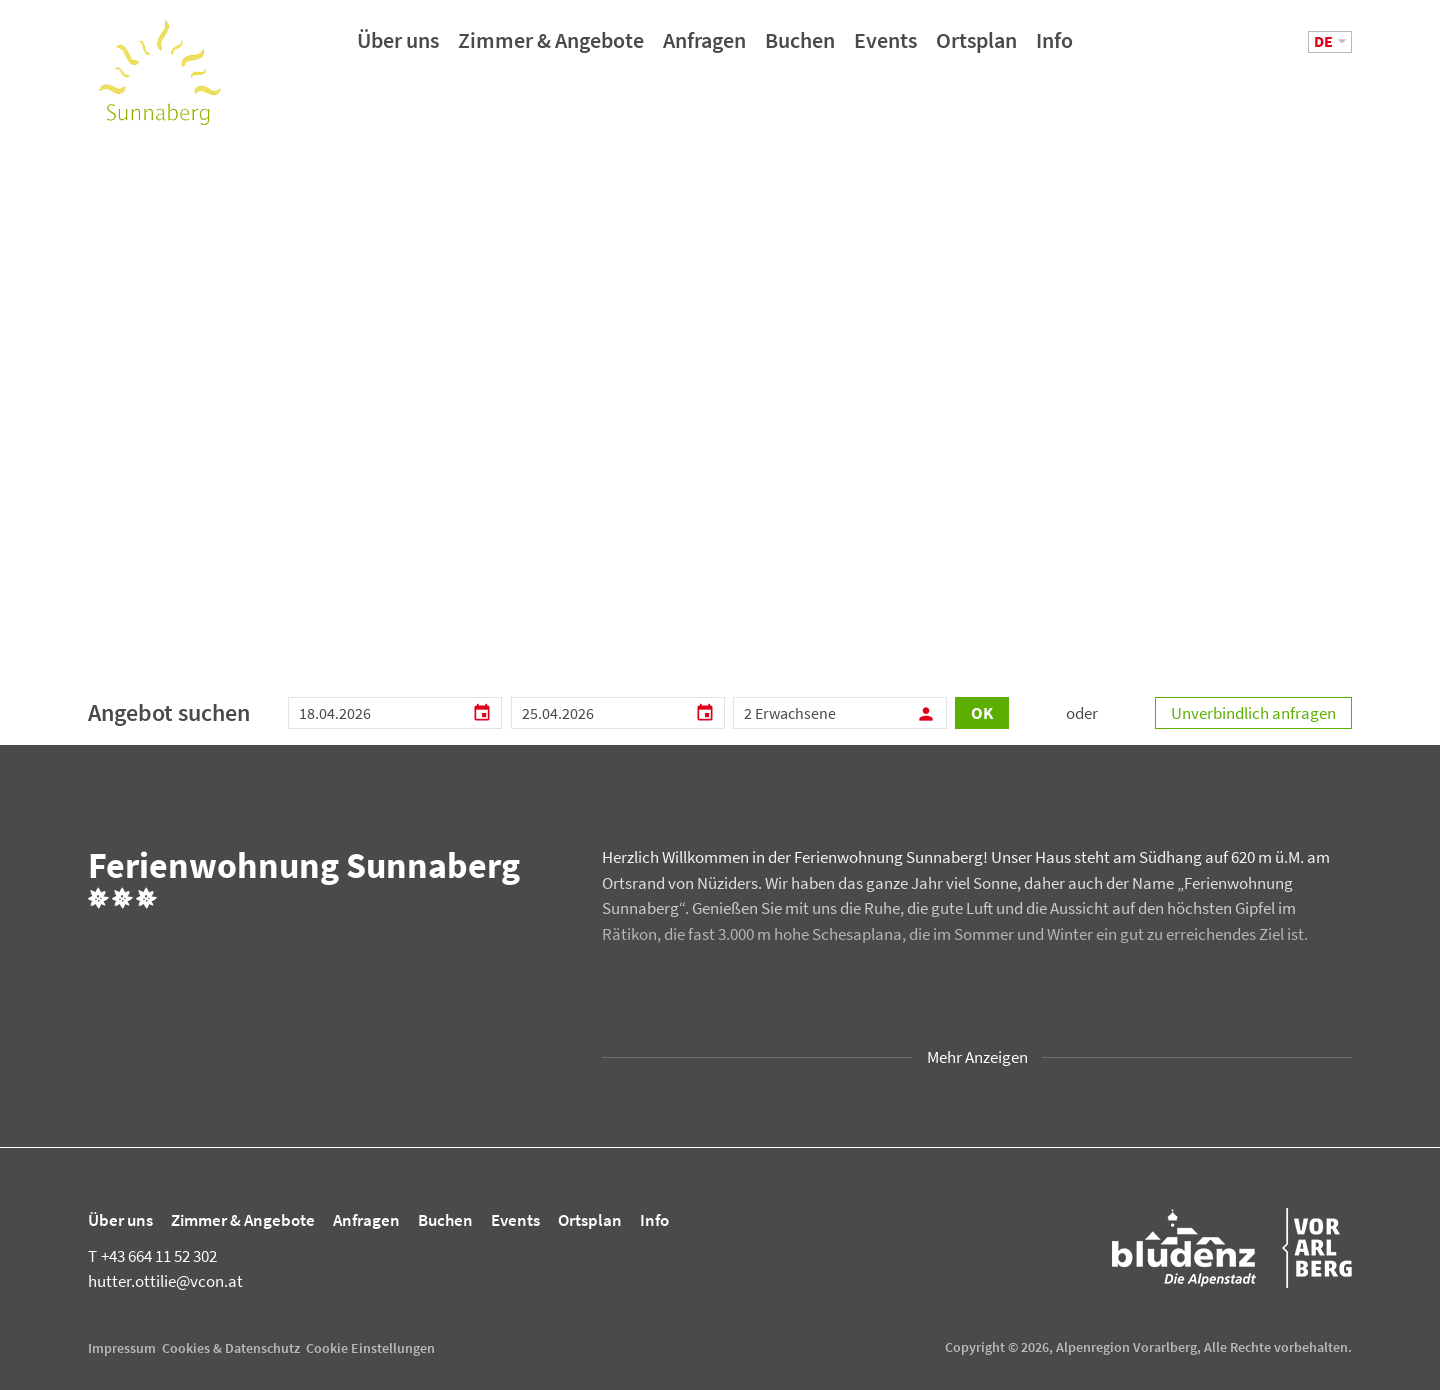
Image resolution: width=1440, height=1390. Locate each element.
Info (1054, 47)
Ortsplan (976, 47)
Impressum (122, 1348)
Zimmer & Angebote (551, 47)
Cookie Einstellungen (370, 1348)
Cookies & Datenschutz (231, 1348)
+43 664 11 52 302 (152, 1256)
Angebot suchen (169, 712)
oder (1082, 713)
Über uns (398, 47)
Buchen (800, 47)
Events (885, 47)
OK (982, 713)
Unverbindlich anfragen (1253, 713)
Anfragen (704, 47)
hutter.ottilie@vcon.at (165, 1281)
